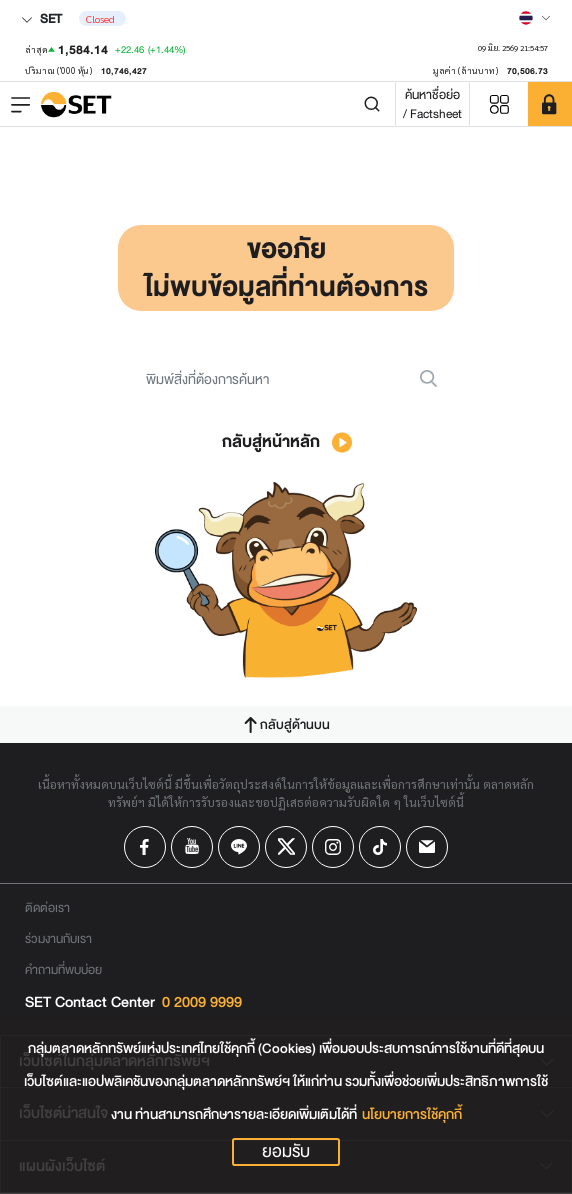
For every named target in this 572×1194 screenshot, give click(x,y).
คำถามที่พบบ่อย (63, 969)
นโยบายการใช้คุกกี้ (412, 1114)
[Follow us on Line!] (239, 847)
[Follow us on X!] (286, 847)
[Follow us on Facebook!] (145, 847)
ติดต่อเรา (47, 907)
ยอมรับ (286, 1152)
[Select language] (535, 18)
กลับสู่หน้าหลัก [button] (287, 441)
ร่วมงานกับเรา (58, 938)
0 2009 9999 (202, 1002)
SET (41, 18)
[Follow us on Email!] (427, 847)
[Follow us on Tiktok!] (380, 847)
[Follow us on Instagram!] (333, 847)
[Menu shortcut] (499, 104)
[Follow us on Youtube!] (192, 847)
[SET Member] (550, 104)
